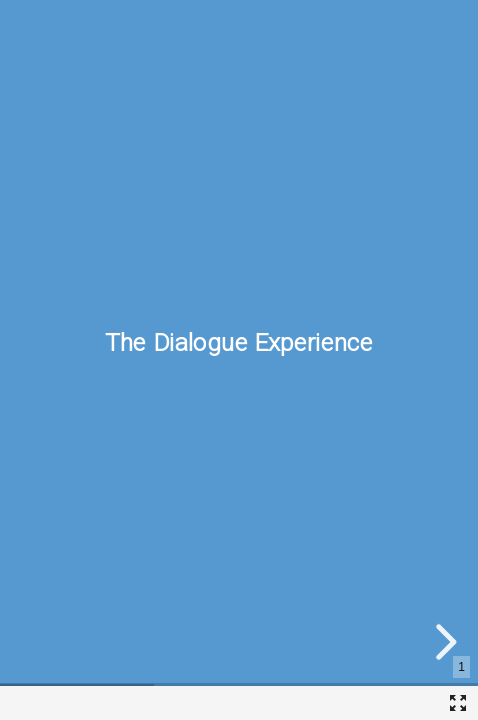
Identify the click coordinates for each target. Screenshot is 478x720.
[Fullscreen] (458, 703)
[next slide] (443, 642)
